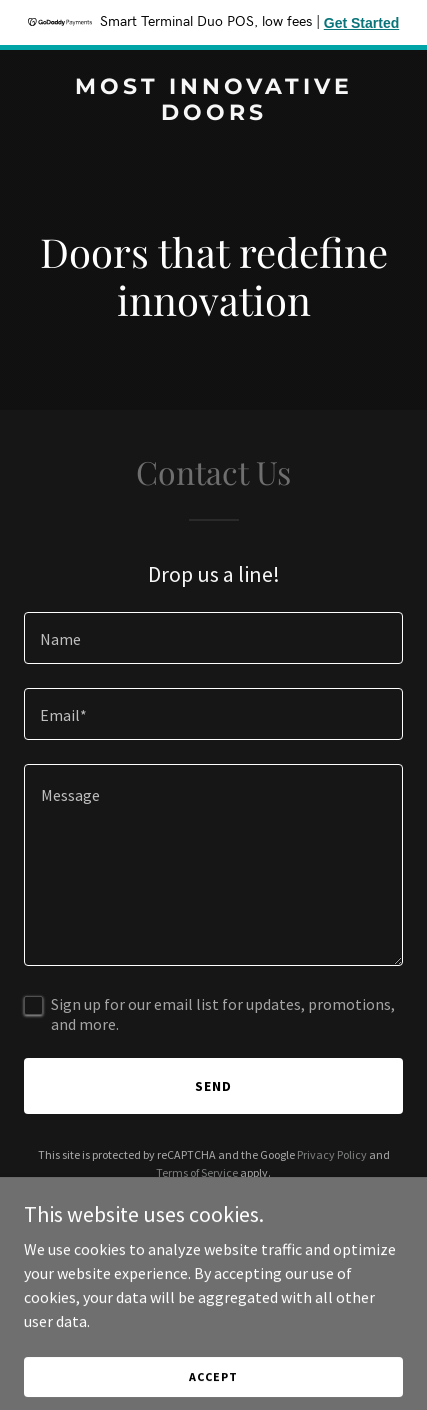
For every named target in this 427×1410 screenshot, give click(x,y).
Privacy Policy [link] (332, 1154)
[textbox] (213, 638)
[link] (213, 114)
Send (213, 1086)
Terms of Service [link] (197, 1172)
